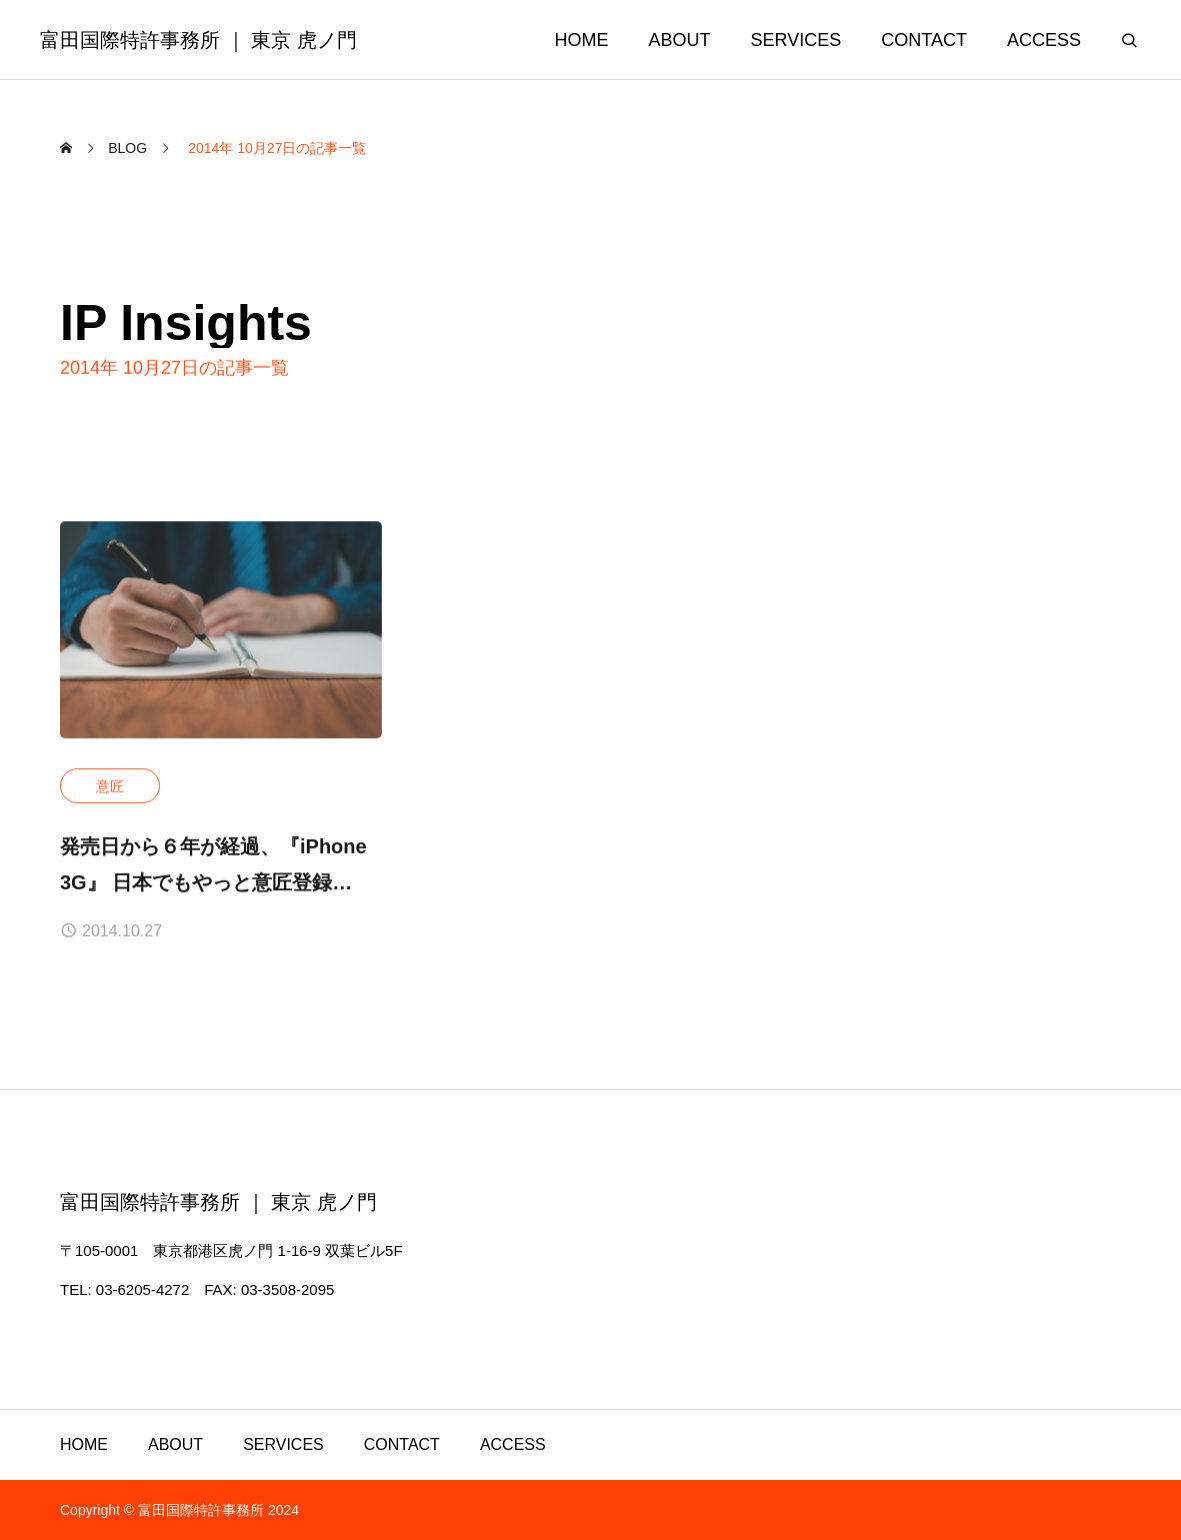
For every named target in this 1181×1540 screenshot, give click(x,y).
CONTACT (402, 1444)
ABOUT (175, 1444)
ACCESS (513, 1444)
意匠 (110, 787)
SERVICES (283, 1444)
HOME (84, 1444)
